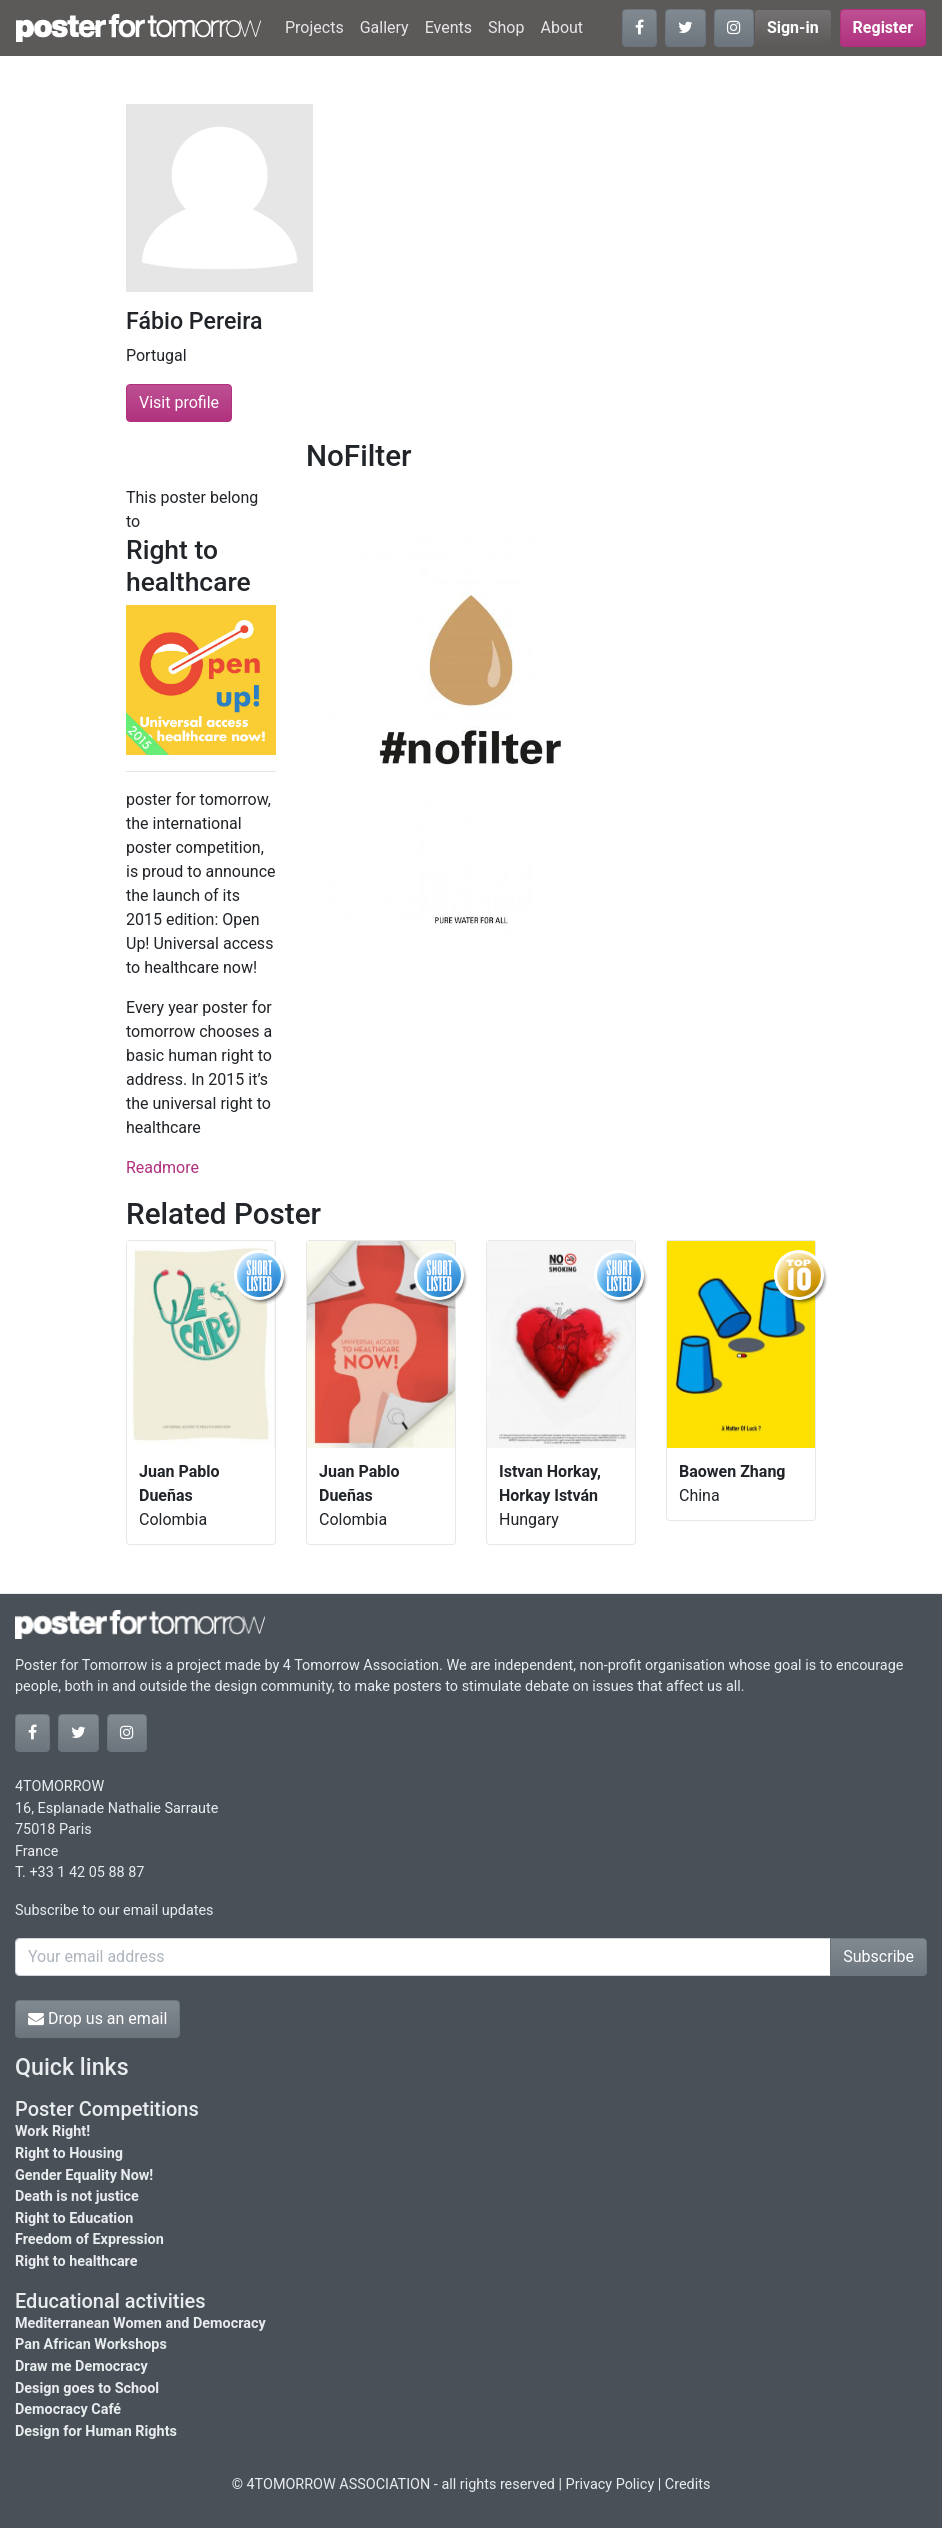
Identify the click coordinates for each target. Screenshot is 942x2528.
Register (883, 27)
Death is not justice (77, 2196)
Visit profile (179, 402)
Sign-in (793, 27)
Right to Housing (69, 2153)
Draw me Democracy (81, 2366)
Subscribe (878, 1956)
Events (448, 27)
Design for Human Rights (96, 2431)
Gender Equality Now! (84, 2175)
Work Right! (52, 2131)
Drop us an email (97, 2018)
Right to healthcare (76, 2261)
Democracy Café (68, 2409)
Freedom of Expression (89, 2239)
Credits (688, 2484)
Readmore (162, 1167)
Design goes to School (87, 2388)
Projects (314, 27)
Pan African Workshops (91, 2344)
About (561, 27)
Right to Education (74, 2218)
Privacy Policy (610, 2484)
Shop (506, 27)
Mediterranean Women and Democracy (140, 2323)
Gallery (384, 27)
